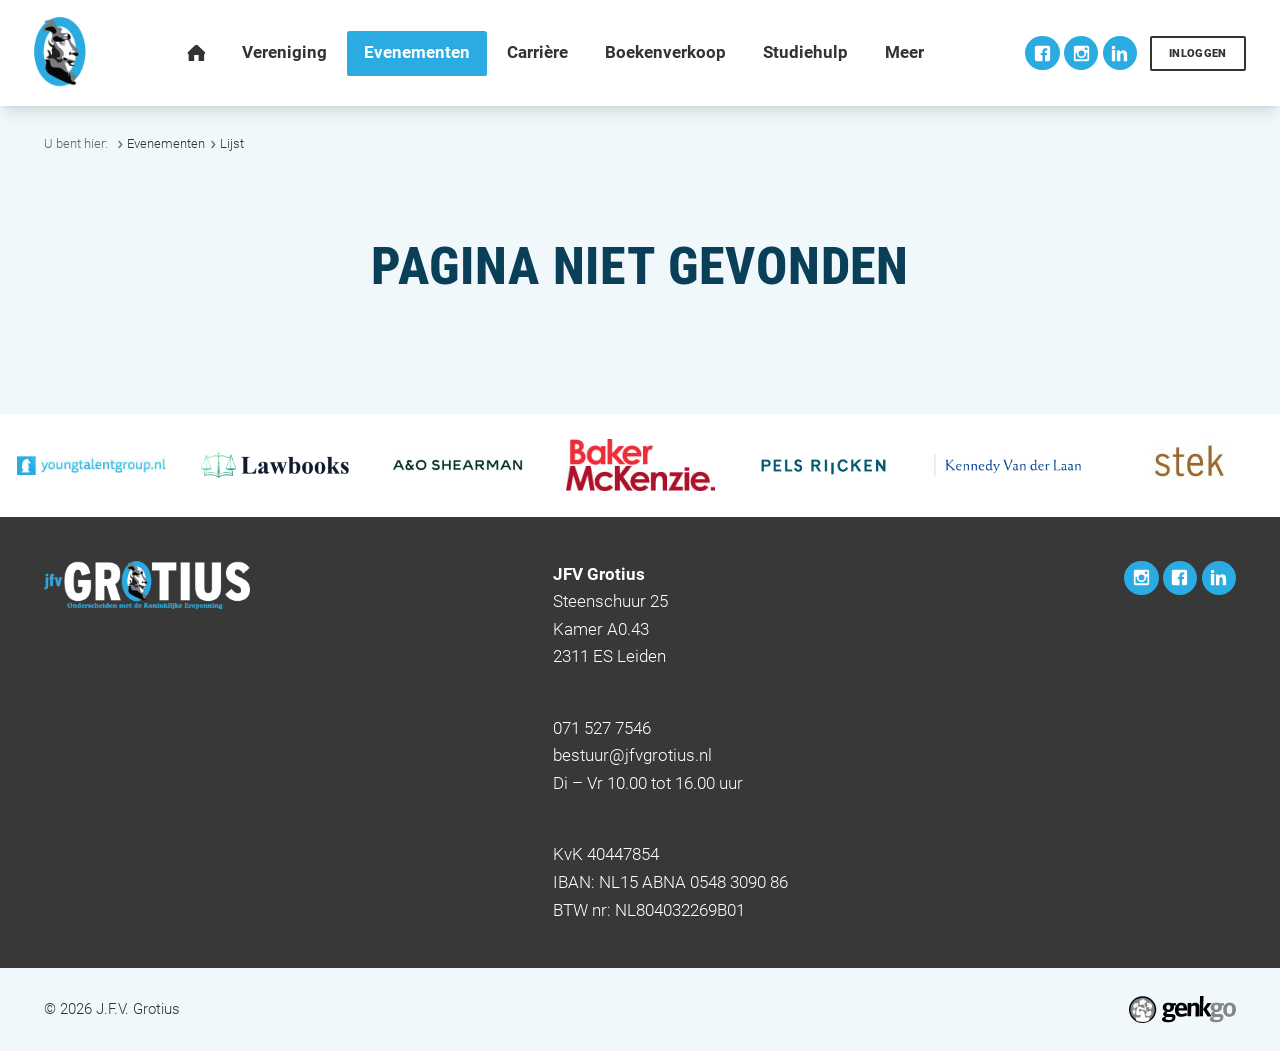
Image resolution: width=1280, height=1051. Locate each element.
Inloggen (1198, 53)
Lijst (232, 143)
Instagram (1081, 53)
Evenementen (166, 143)
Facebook (1042, 53)
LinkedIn (1120, 53)
